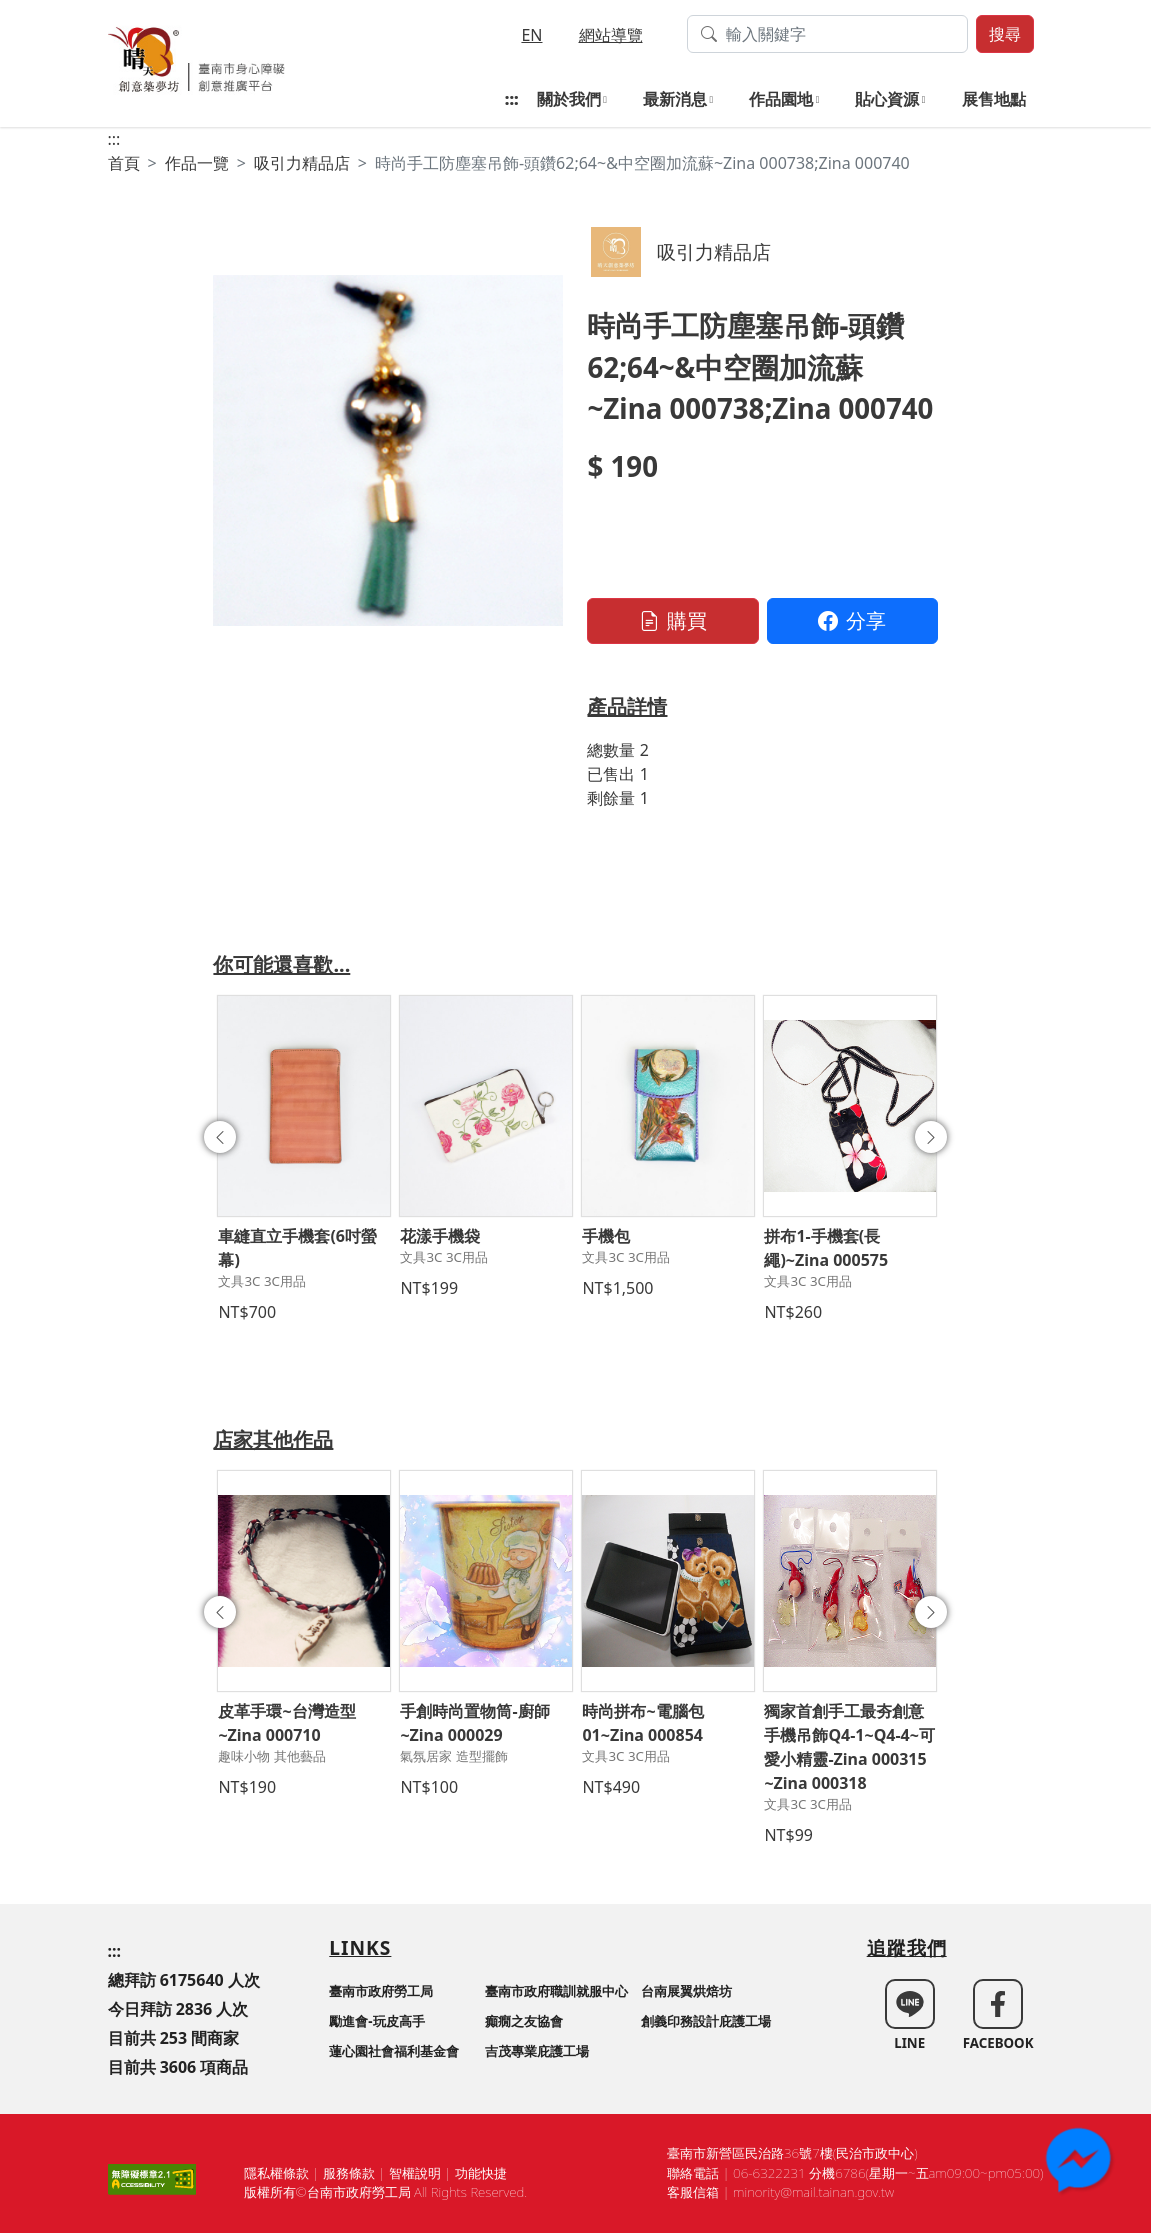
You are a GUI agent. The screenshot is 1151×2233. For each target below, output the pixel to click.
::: (512, 99)
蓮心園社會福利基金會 (394, 2051)
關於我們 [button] (569, 99)
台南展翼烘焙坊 (686, 1991)
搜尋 (1005, 34)
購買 (673, 620)
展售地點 (994, 99)
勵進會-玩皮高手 (376, 2021)
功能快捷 (481, 2173)
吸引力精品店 (302, 163)
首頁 (124, 163)
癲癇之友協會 (524, 2021)
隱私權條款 (276, 2173)
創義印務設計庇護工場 (706, 2021)
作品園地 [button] (781, 99)
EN (531, 35)
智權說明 (415, 2173)
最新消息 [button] (675, 99)
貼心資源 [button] (887, 99)
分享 (852, 620)
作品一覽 (197, 163)
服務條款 (349, 2173)
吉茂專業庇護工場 (537, 2051)
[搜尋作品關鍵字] (827, 34)
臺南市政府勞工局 (381, 1991)
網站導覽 (611, 35)
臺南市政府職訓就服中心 (556, 1991)
